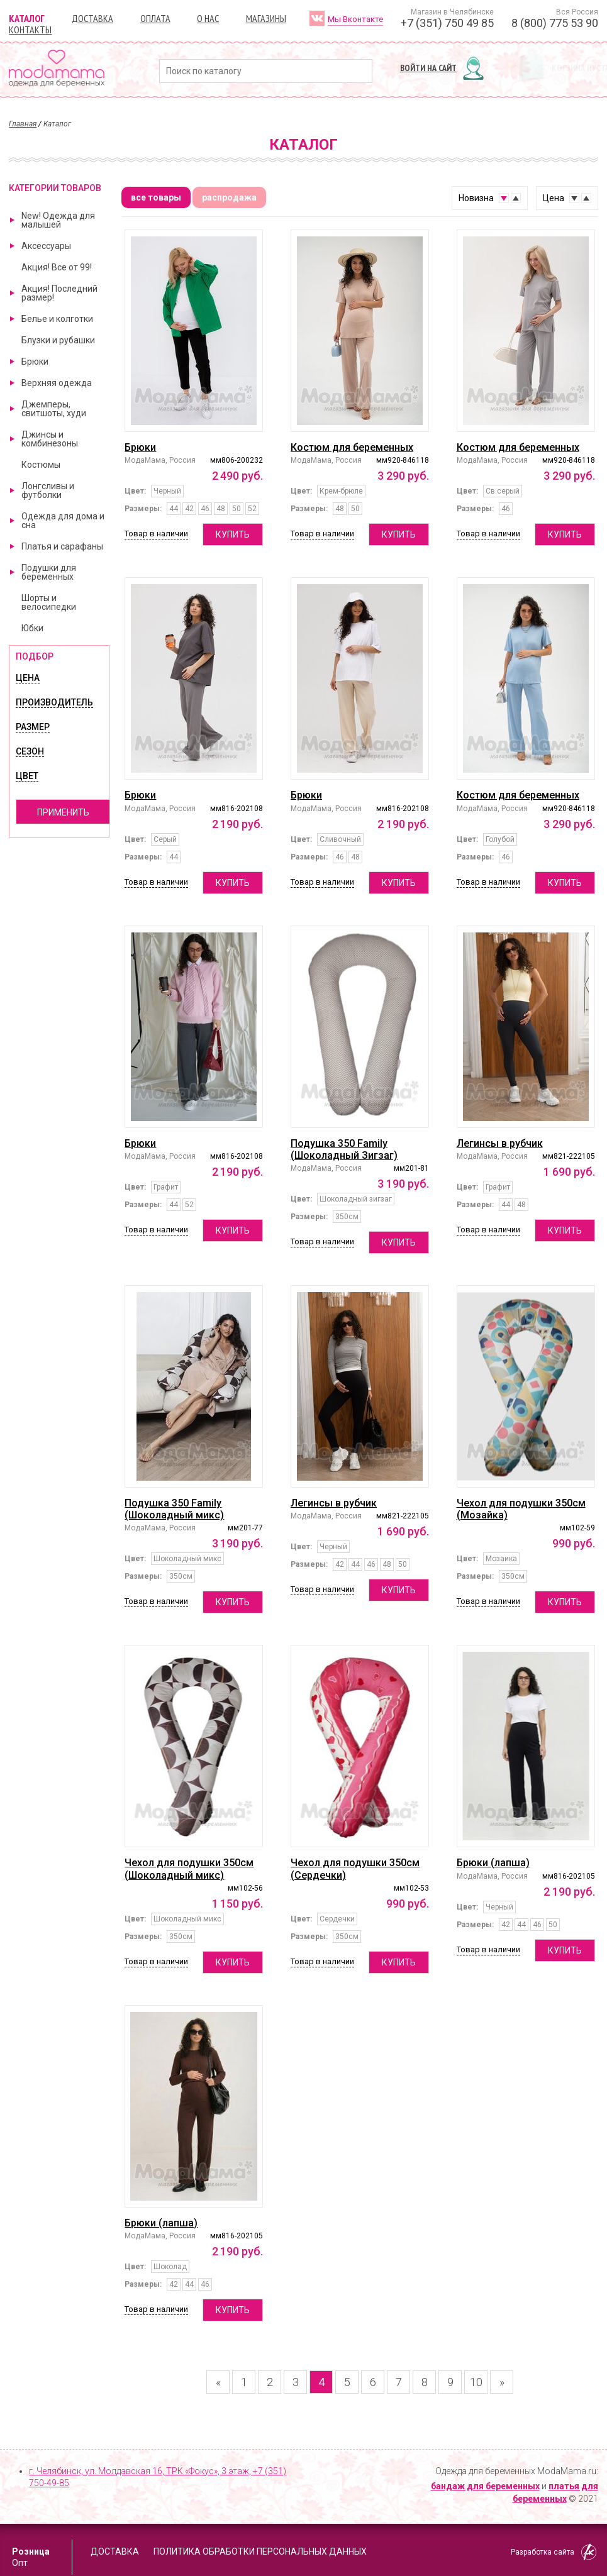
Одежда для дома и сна (62, 520)
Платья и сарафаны (62, 546)
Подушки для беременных (48, 572)
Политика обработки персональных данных (260, 2551)
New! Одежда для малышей (58, 220)
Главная (22, 123)
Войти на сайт (428, 68)
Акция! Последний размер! (59, 293)
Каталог (27, 18)
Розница (31, 2551)
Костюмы (40, 465)
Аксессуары (46, 246)
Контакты (30, 29)
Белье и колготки (57, 319)
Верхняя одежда (56, 383)
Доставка (92, 18)
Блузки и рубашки (58, 340)
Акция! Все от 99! (56, 267)
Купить (233, 534)
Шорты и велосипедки (48, 602)
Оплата (155, 18)
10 (476, 2382)
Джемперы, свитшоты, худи (53, 408)
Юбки (32, 628)
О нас (208, 18)
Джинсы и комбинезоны (49, 438)
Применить (63, 812)
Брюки (34, 362)
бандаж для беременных (485, 2486)
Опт (20, 2563)
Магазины (266, 18)
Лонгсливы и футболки (47, 490)
